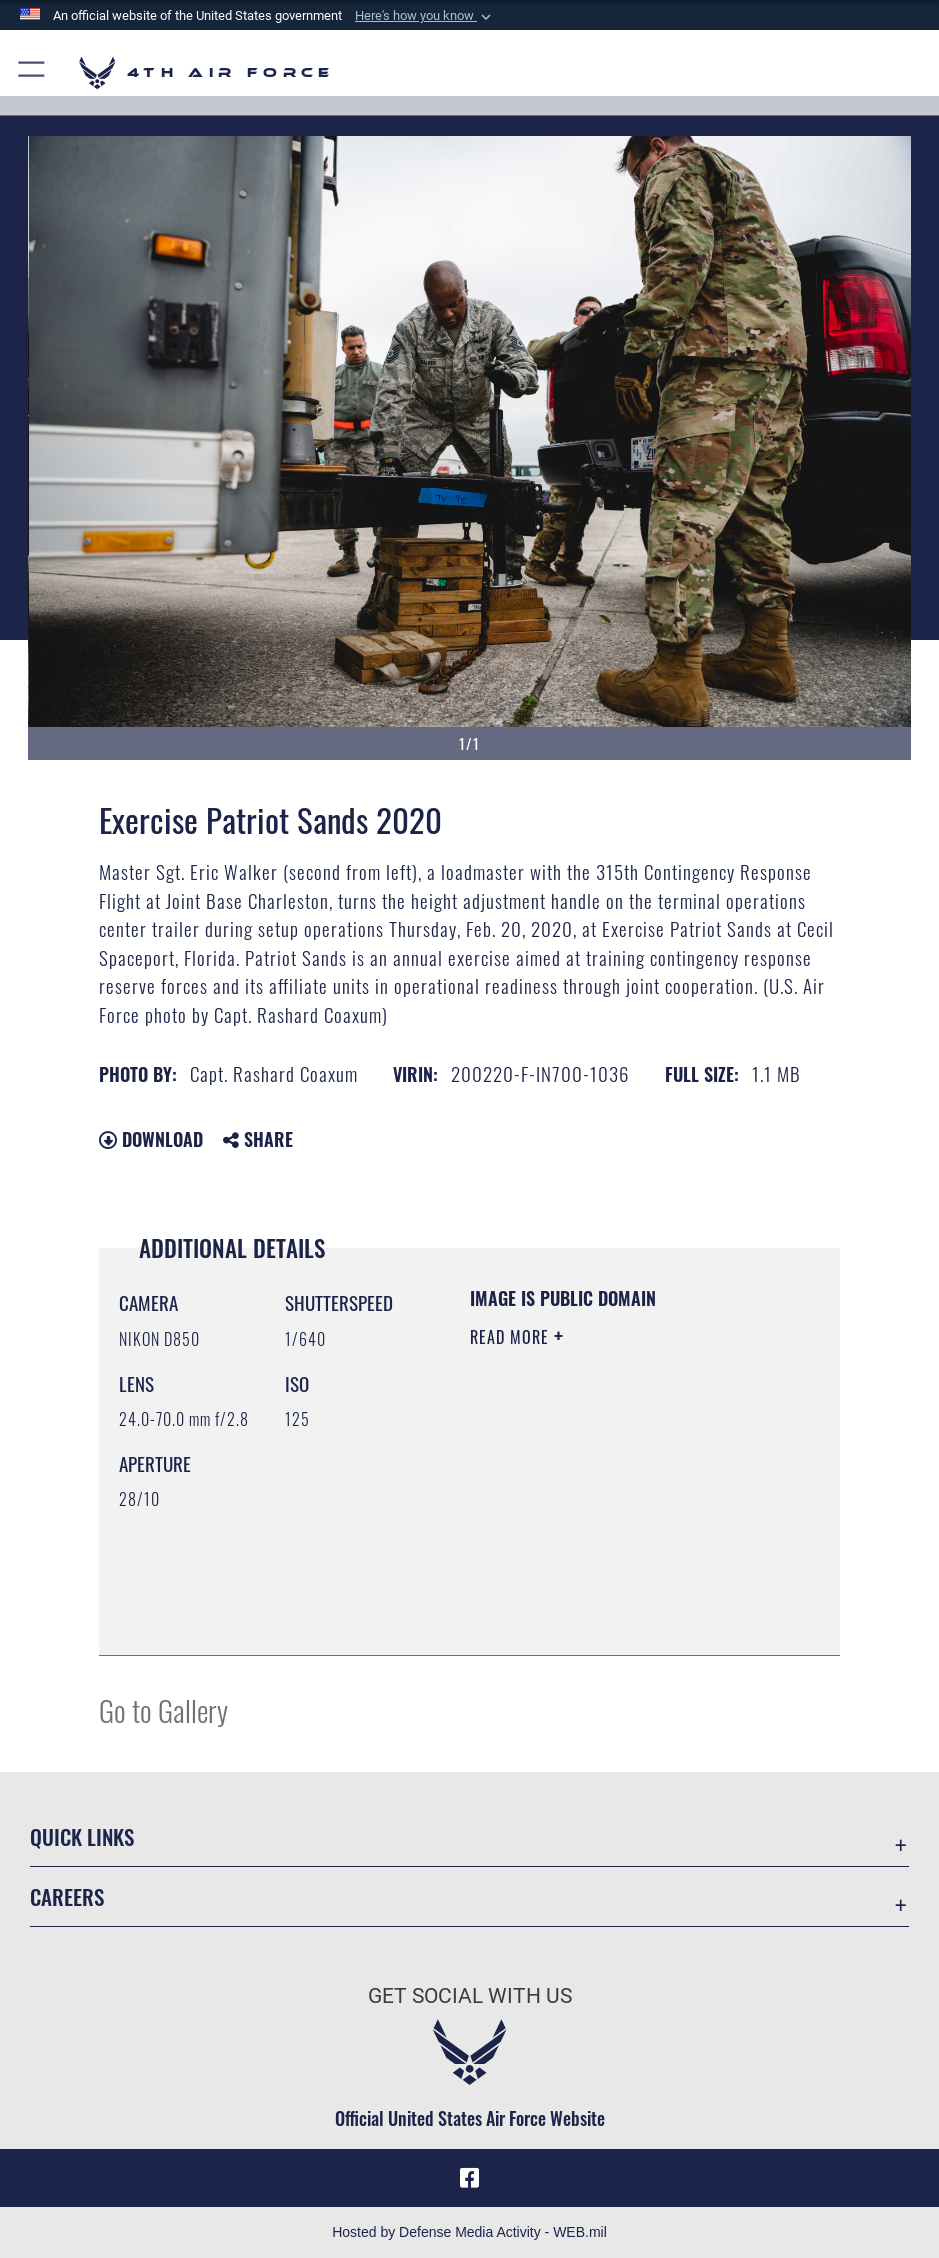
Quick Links (82, 1836)
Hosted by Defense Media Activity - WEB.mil (469, 2232)
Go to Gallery (163, 1709)
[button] (425, 16)
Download (151, 1139)
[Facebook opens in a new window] (470, 2178)
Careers (67, 1896)
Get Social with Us (470, 1995)
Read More (512, 1337)
